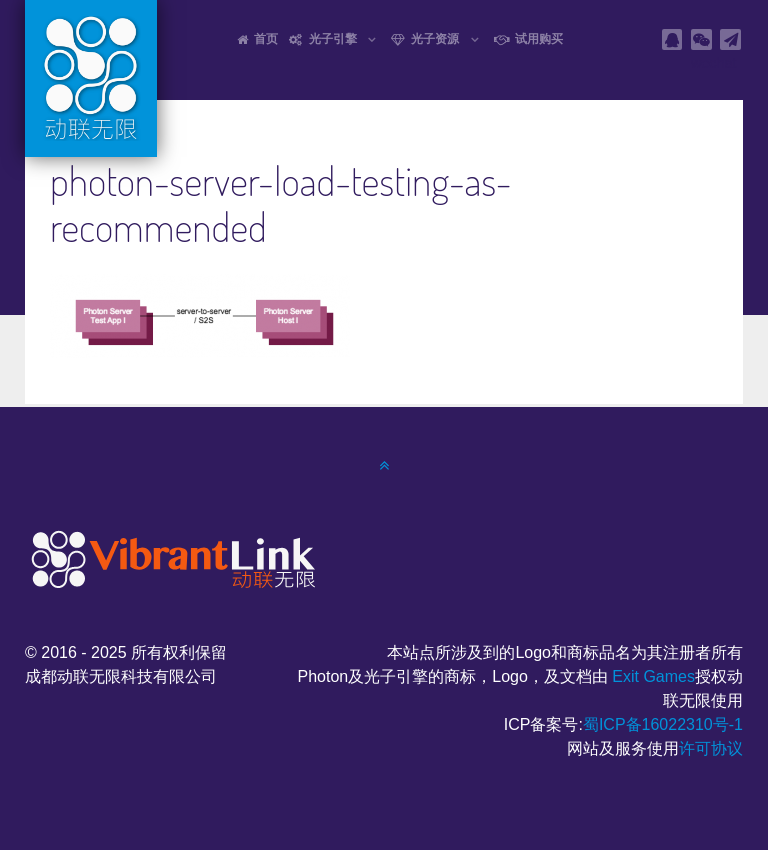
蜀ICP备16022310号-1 (663, 724)
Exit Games (653, 676)
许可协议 (711, 748)
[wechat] (701, 39)
